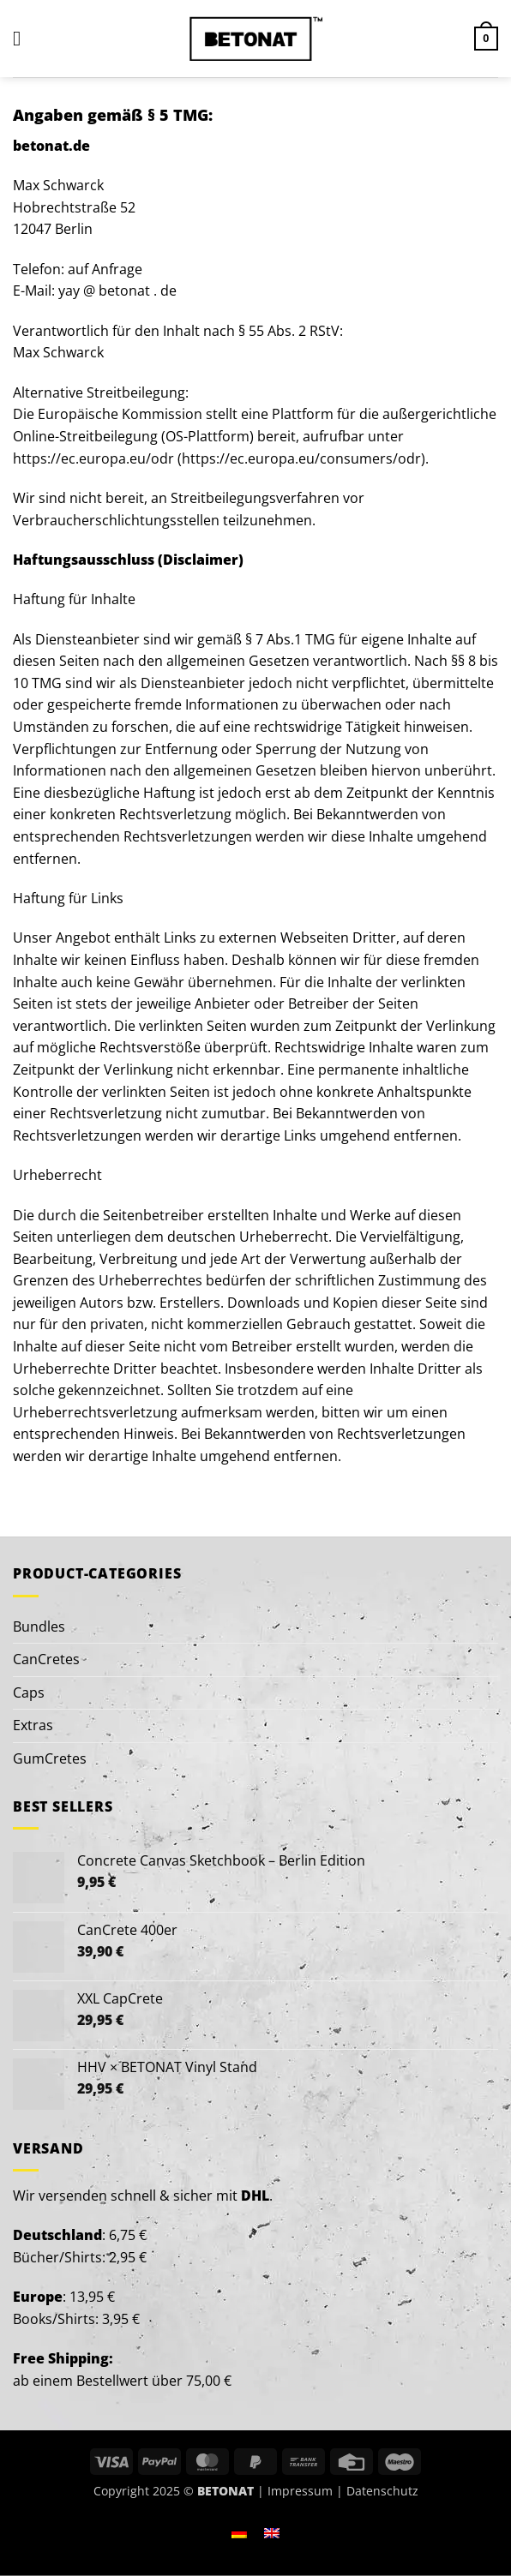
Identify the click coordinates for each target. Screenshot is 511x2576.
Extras (33, 1725)
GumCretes (50, 1758)
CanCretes (46, 1659)
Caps (29, 1692)
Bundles (39, 1626)
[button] (23, 38)
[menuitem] (239, 2531)
